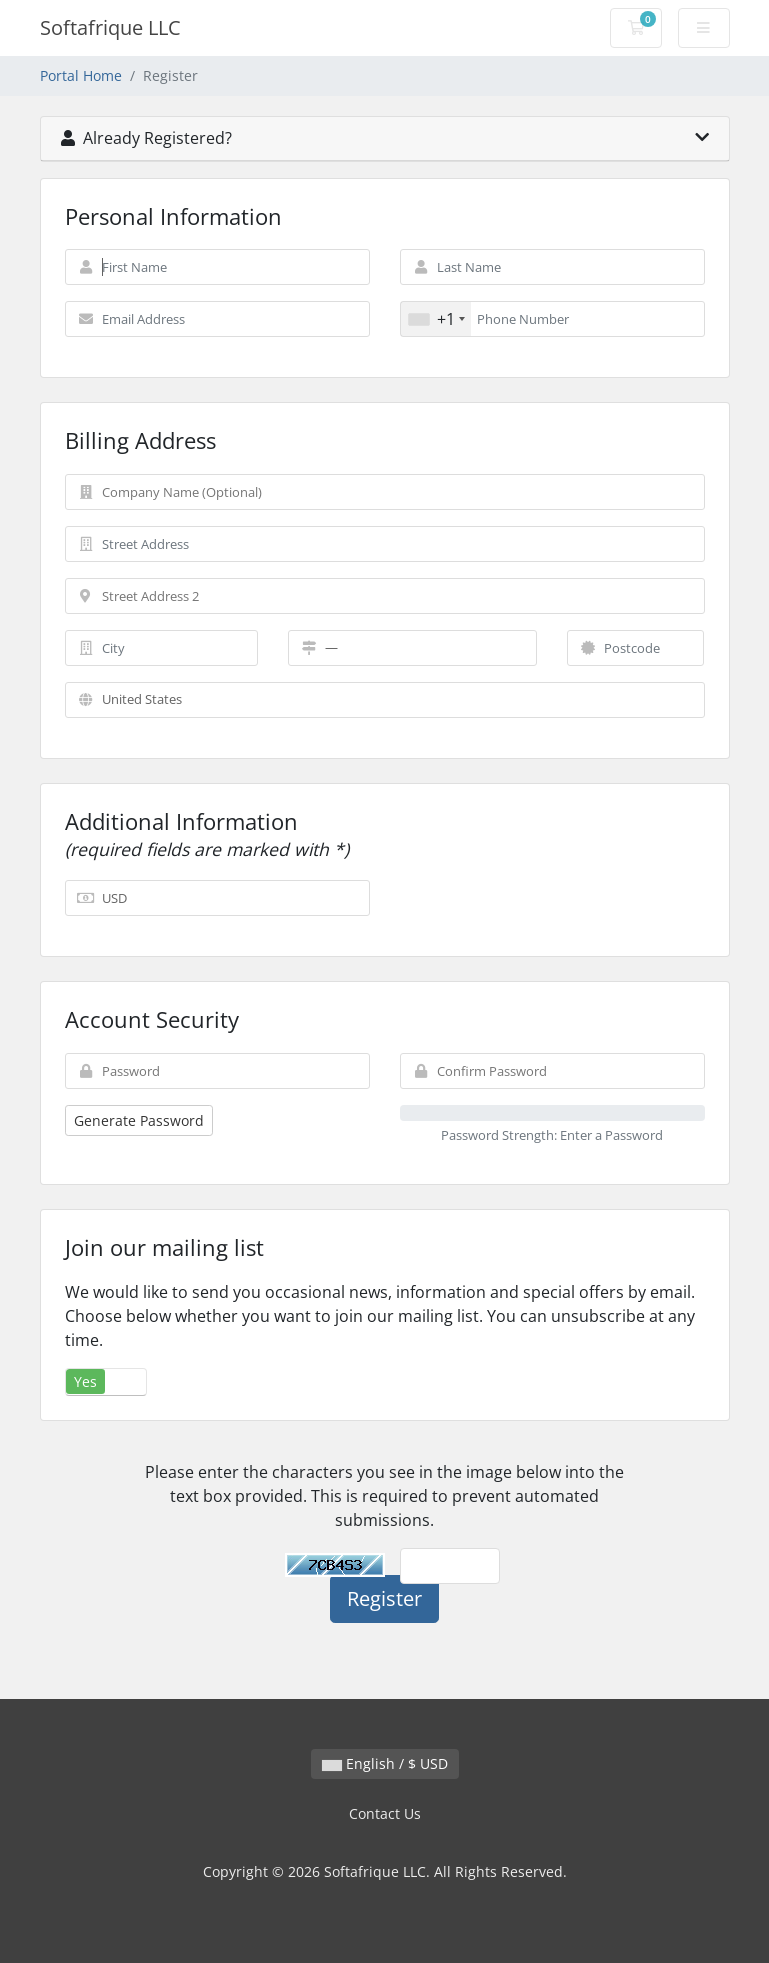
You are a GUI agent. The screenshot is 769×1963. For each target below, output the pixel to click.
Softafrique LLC (110, 27)
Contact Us (385, 1813)
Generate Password (139, 1120)
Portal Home (81, 75)
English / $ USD (385, 1763)
